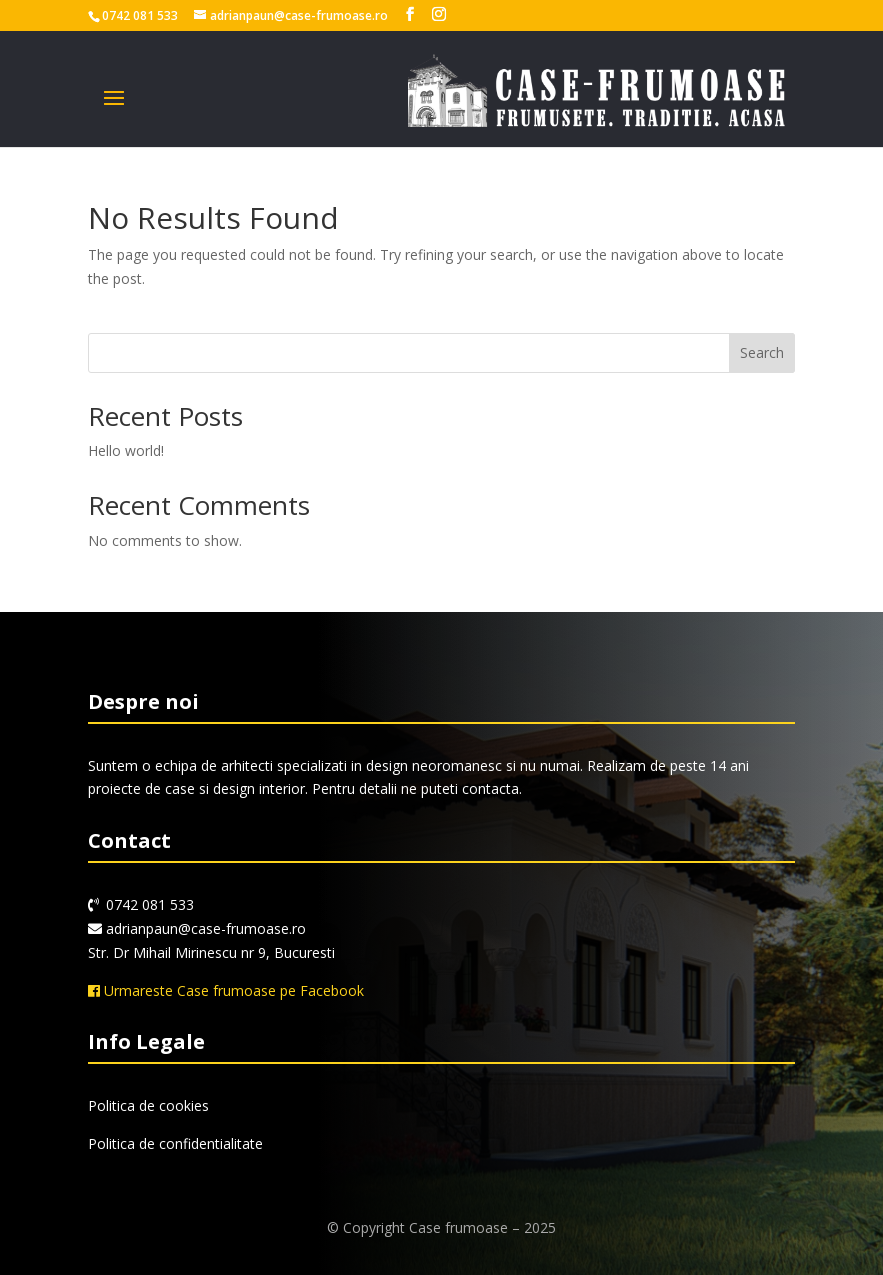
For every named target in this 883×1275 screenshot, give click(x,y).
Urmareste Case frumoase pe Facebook (226, 990)
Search (762, 352)
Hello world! (126, 450)
